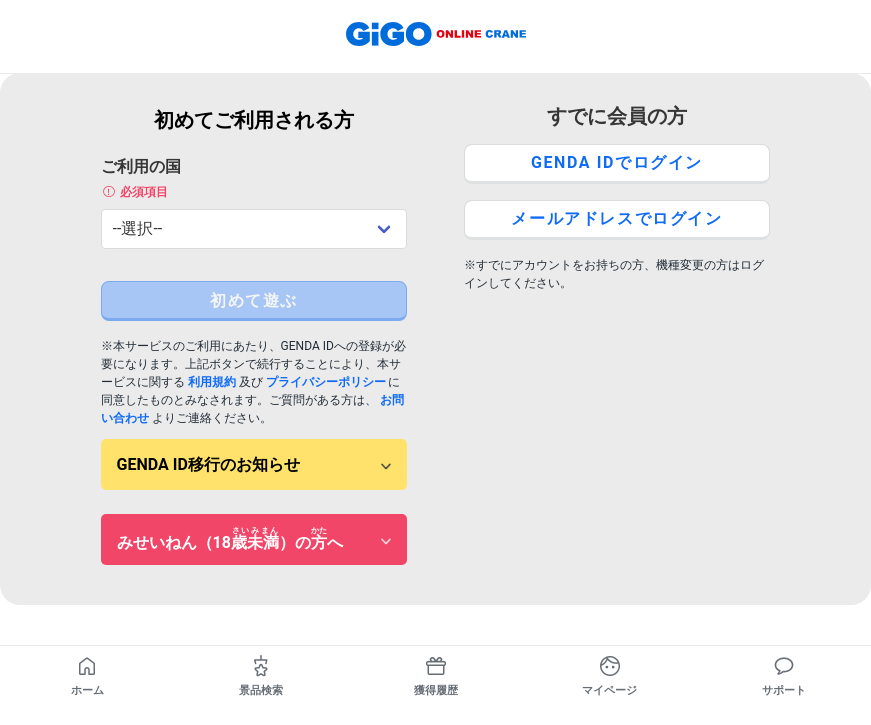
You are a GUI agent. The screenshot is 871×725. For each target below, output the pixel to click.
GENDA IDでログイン (617, 162)
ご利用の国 (254, 179)
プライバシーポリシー (326, 382)
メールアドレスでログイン (616, 218)
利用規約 (212, 382)
